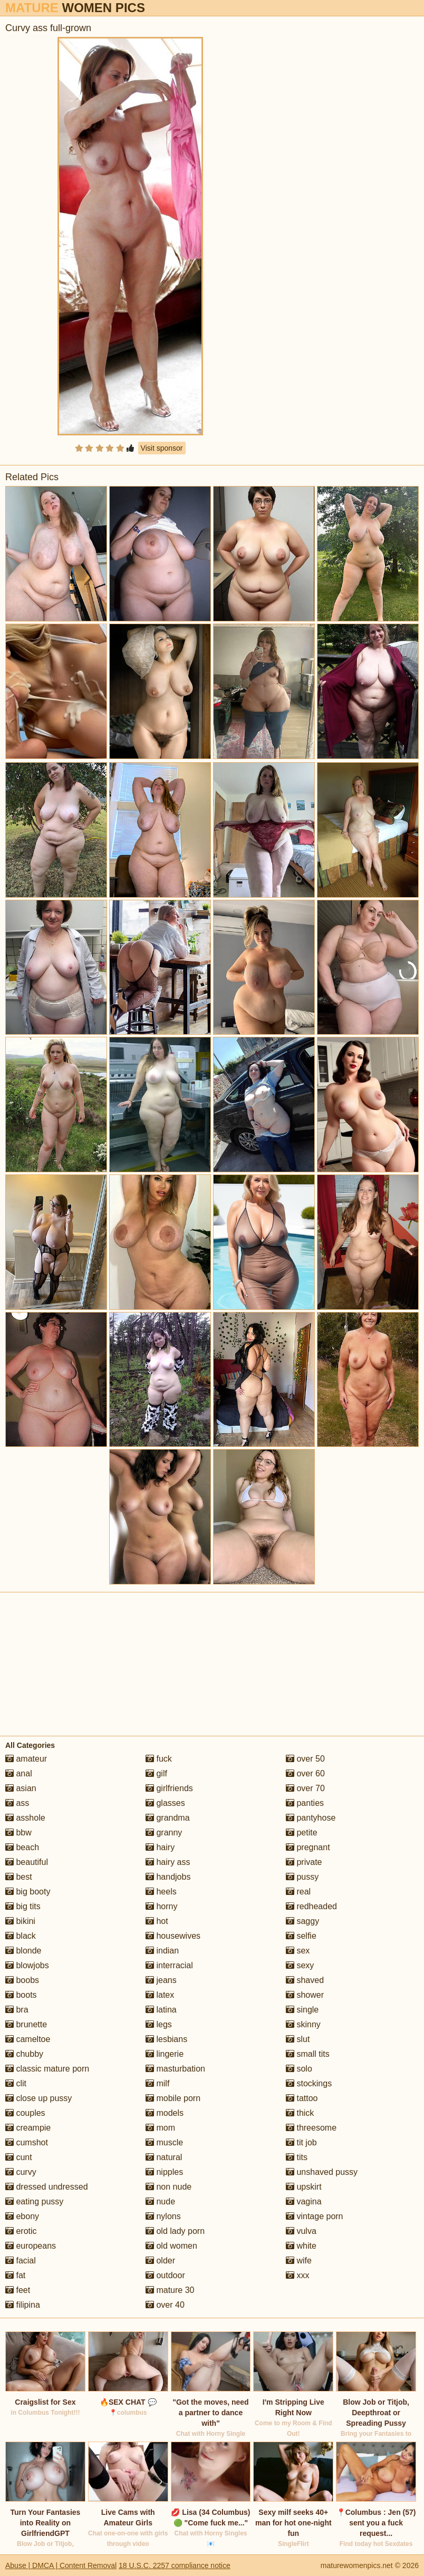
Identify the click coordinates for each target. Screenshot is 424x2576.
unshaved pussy (322, 2171)
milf (157, 2083)
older (160, 2260)
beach (22, 1847)
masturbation (175, 2068)
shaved (305, 1980)
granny (164, 1832)
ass (17, 1803)
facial (20, 2260)
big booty (27, 1891)
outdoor (165, 2275)
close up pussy (38, 2098)
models (165, 2112)
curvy (20, 2171)
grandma (168, 1817)
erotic (21, 2231)
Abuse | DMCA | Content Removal (61, 2565)
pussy (302, 1876)
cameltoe (27, 2039)
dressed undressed (46, 2186)
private (304, 1862)
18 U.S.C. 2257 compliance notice (174, 2565)
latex (160, 1994)
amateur (26, 1758)
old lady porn (175, 2231)
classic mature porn (47, 2068)
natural (164, 2157)
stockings (309, 2083)
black (20, 1935)
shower (305, 1994)
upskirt (304, 2186)
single (302, 2009)
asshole (25, 1817)
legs (159, 2024)
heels (161, 1891)
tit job (301, 2142)
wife (299, 2260)
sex (298, 1950)
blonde (23, 1950)
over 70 (305, 1788)
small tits (308, 2053)
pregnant (308, 1847)
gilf (156, 1773)
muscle (164, 2142)
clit (15, 2083)
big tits (23, 1906)
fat (15, 2275)
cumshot (26, 2142)
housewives (173, 1935)
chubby (24, 2053)
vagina (304, 2201)
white (301, 2245)
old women (171, 2245)
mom (160, 2127)
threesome (311, 2127)
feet (17, 2290)
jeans (161, 1980)
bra (16, 2009)
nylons (163, 2216)
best (18, 1876)
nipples (164, 2171)
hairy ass (168, 1862)
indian (162, 1950)
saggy (302, 1921)
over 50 (305, 1758)
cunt (18, 2157)
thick (300, 2112)
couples (25, 2112)
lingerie (165, 2053)
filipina (22, 2304)
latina (161, 2009)
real (298, 1891)
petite (301, 1832)
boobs (22, 1980)
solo (299, 2068)
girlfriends (169, 1788)
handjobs (168, 1876)
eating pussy (34, 2201)
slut (298, 2039)
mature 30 (170, 2290)
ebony (22, 2216)
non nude (168, 2186)
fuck (159, 1758)
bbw (18, 1832)
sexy (300, 1965)
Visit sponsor (162, 448)
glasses (165, 1803)
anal (18, 1773)
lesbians (166, 2039)
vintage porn (314, 2216)
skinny (303, 2024)
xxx (297, 2275)
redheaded (311, 1906)
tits (296, 2157)
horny (161, 1906)
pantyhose (310, 1817)
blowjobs (27, 1965)
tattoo (301, 2098)
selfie (301, 1935)
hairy (160, 1847)
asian (20, 1788)
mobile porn (173, 2098)
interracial (169, 1965)
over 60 (305, 1773)
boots (21, 1994)
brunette (26, 2024)
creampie (28, 2127)
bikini (20, 1921)
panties (305, 1803)
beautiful (26, 1862)
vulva (301, 2231)
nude (160, 2201)
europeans (30, 2245)
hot (157, 1921)
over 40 (165, 2304)
